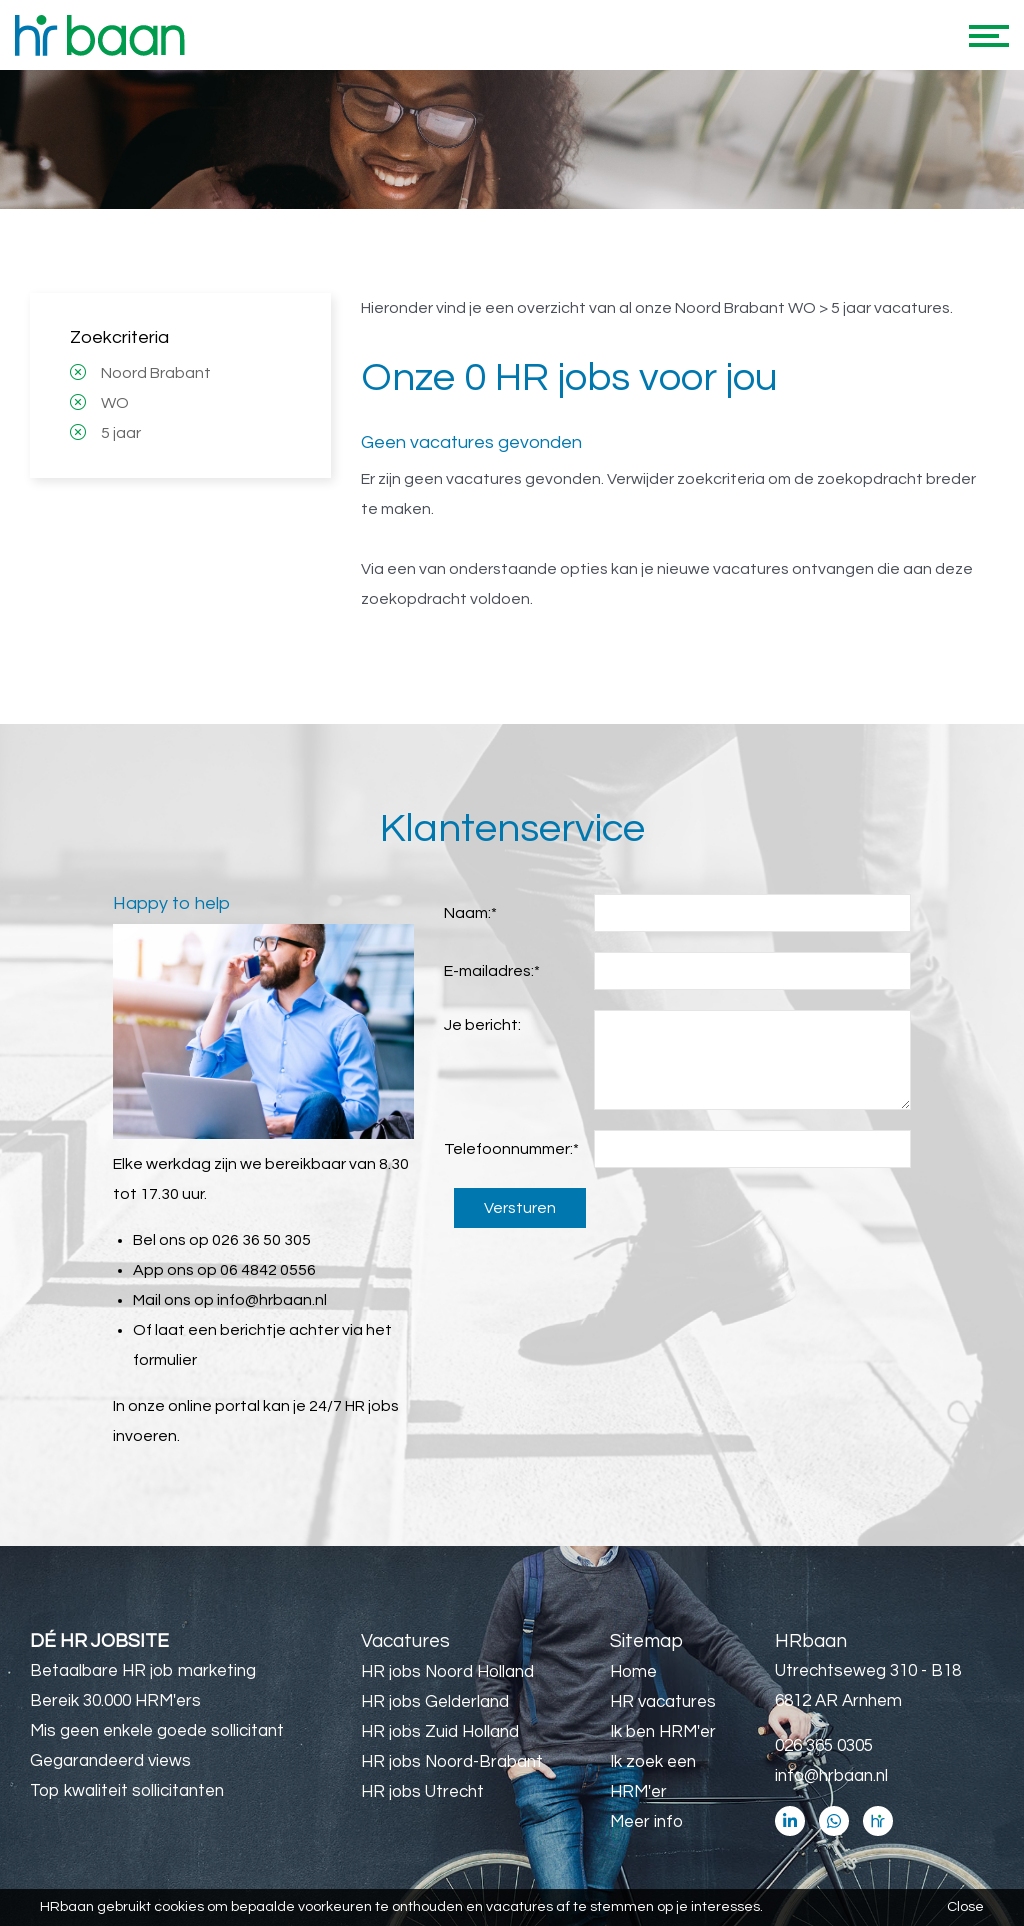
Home (633, 1672)
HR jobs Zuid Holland (440, 1732)
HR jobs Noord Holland (447, 1672)
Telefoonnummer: (511, 1149)
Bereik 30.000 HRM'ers (115, 1701)
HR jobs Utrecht (422, 1792)
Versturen (520, 1208)
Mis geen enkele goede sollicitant (157, 1731)
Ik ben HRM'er (663, 1732)
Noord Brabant (156, 373)
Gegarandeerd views (110, 1761)
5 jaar (121, 433)
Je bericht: (482, 1025)
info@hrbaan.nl (272, 1300)
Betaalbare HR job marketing (143, 1671)
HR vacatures (663, 1702)
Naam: (470, 913)
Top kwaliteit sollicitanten (127, 1791)
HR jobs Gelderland (435, 1702)
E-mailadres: (492, 971)
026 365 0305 (824, 1746)
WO (115, 403)
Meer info (646, 1822)
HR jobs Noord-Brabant (452, 1762)
